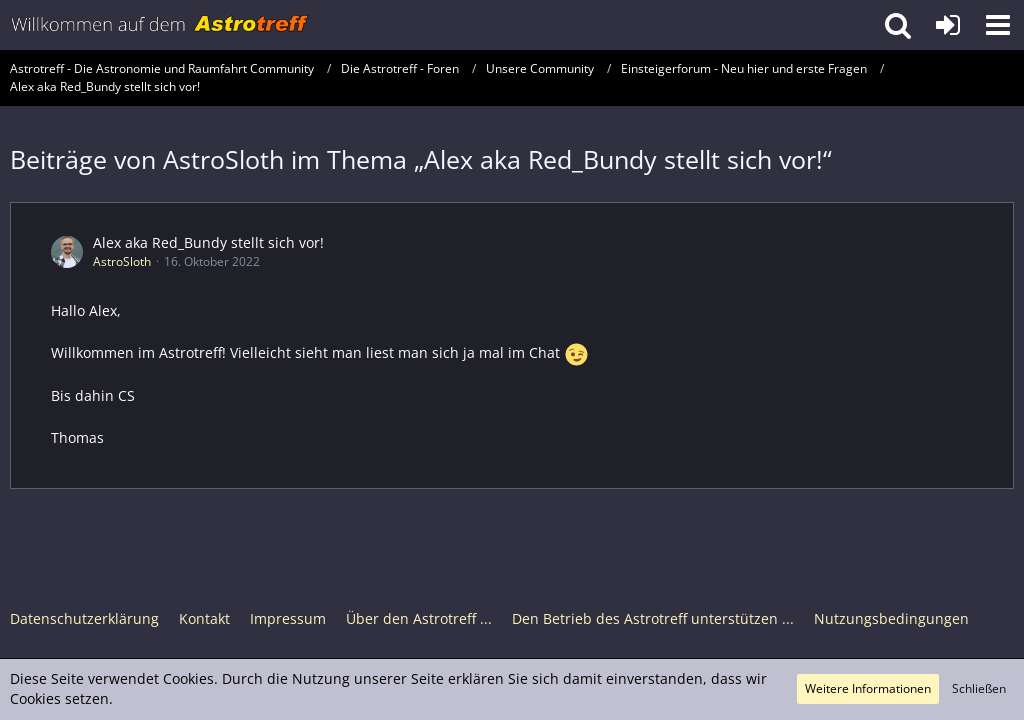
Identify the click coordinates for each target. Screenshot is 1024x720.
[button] (998, 25)
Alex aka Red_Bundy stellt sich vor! (208, 242)
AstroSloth (122, 261)
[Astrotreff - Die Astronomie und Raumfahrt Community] (160, 25)
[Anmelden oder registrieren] (948, 25)
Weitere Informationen (868, 688)
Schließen (979, 688)
